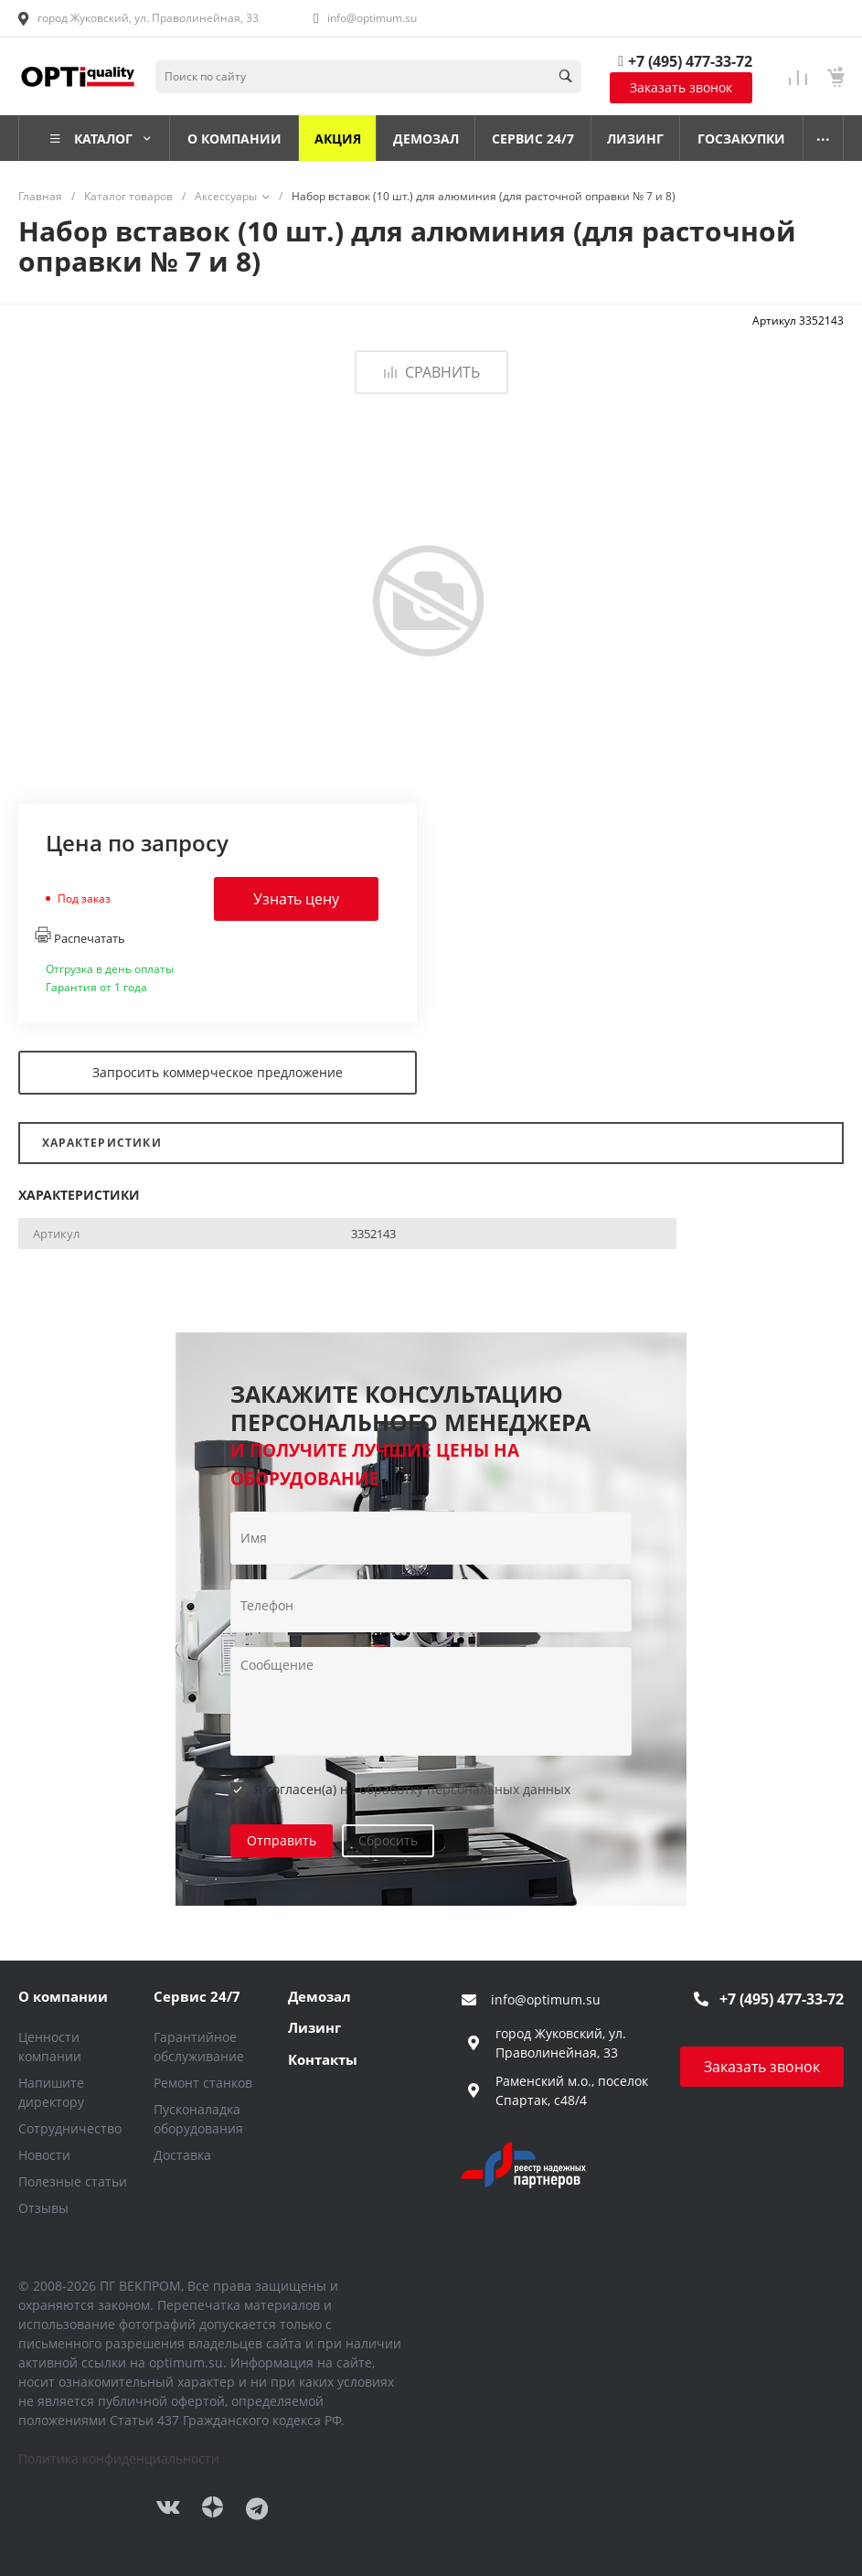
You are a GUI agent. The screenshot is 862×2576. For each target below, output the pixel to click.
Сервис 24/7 (197, 1996)
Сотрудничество (70, 2128)
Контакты (322, 2059)
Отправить (281, 1840)
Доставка (182, 2155)
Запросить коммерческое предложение (217, 1072)
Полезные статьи (72, 2181)
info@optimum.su (372, 18)
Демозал (319, 1996)
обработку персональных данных (464, 1789)
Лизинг (314, 2027)
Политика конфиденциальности (118, 2458)
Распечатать (80, 936)
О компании (63, 1996)
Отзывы (43, 2208)
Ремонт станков (203, 2082)
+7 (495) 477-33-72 (690, 61)
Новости (44, 2155)
